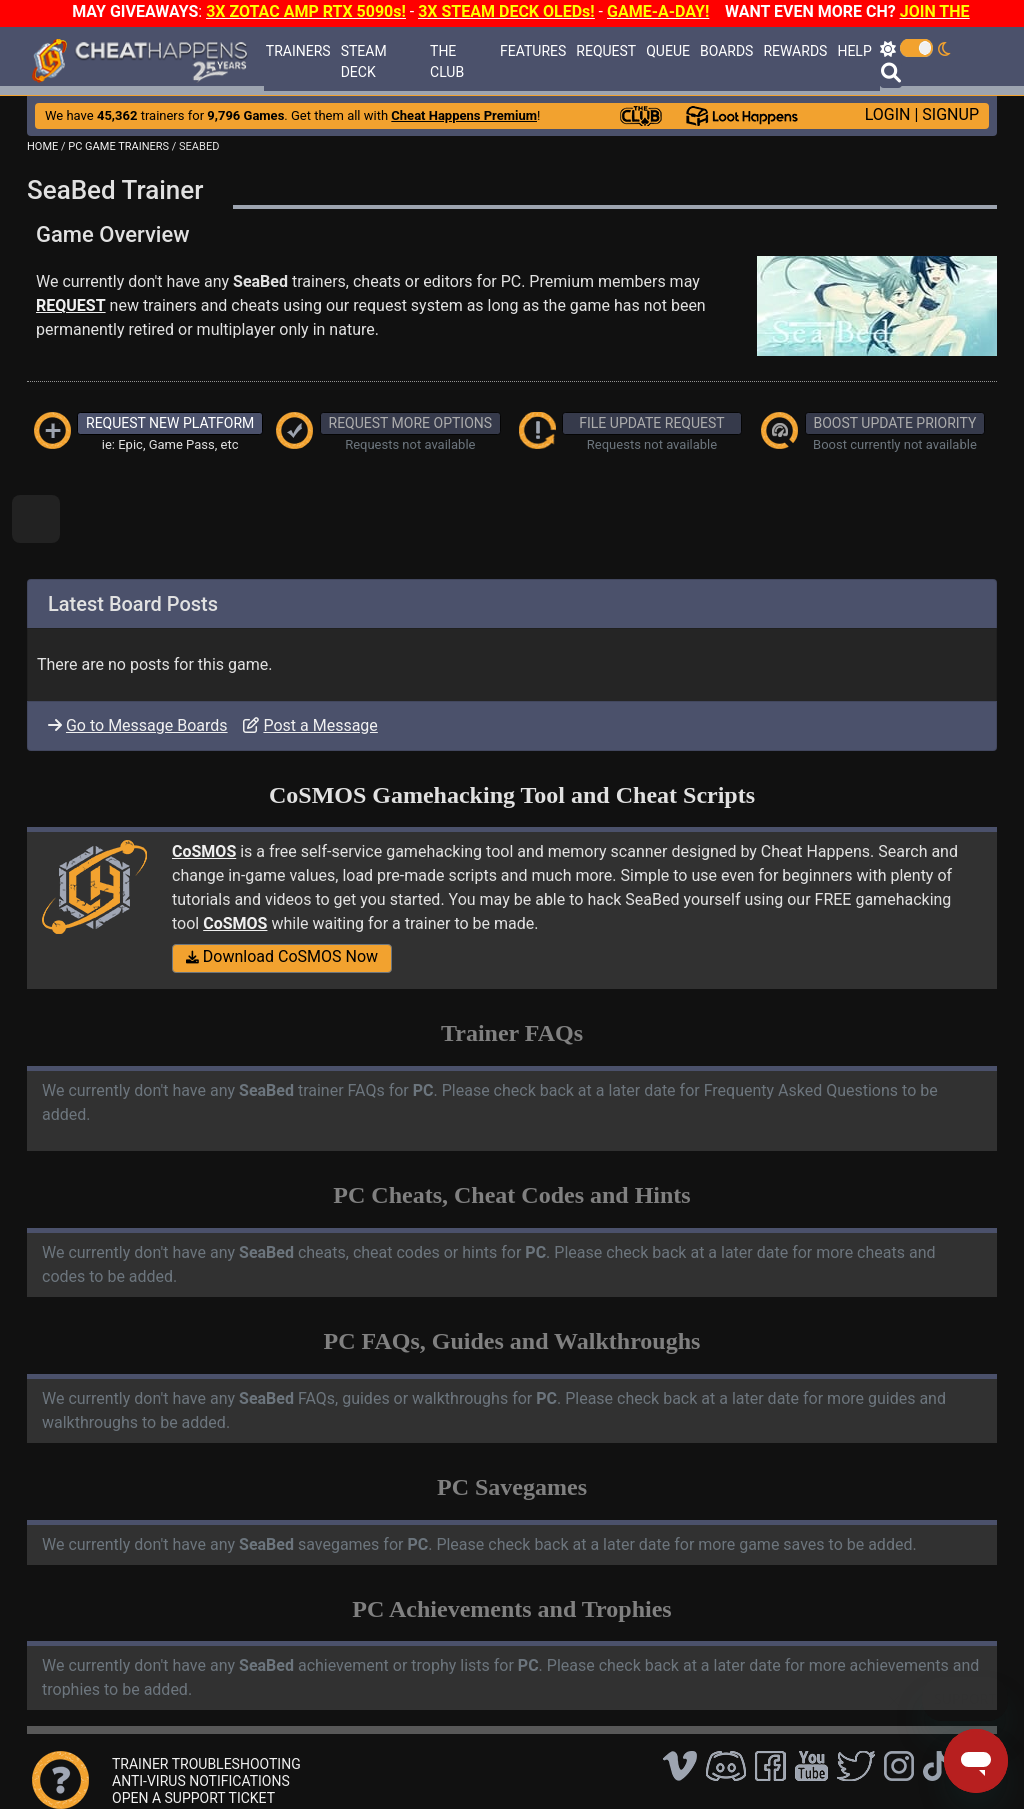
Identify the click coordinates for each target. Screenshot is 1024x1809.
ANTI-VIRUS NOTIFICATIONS (201, 1781)
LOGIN (888, 114)
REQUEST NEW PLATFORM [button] (170, 423)
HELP (854, 51)
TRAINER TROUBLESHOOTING (206, 1764)
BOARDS (726, 51)
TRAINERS (298, 51)
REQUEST (606, 51)
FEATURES (533, 51)
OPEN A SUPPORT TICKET (193, 1798)
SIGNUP (950, 114)
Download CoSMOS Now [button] (282, 956)
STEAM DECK (364, 61)
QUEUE (668, 51)
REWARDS (795, 51)
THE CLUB (447, 61)
